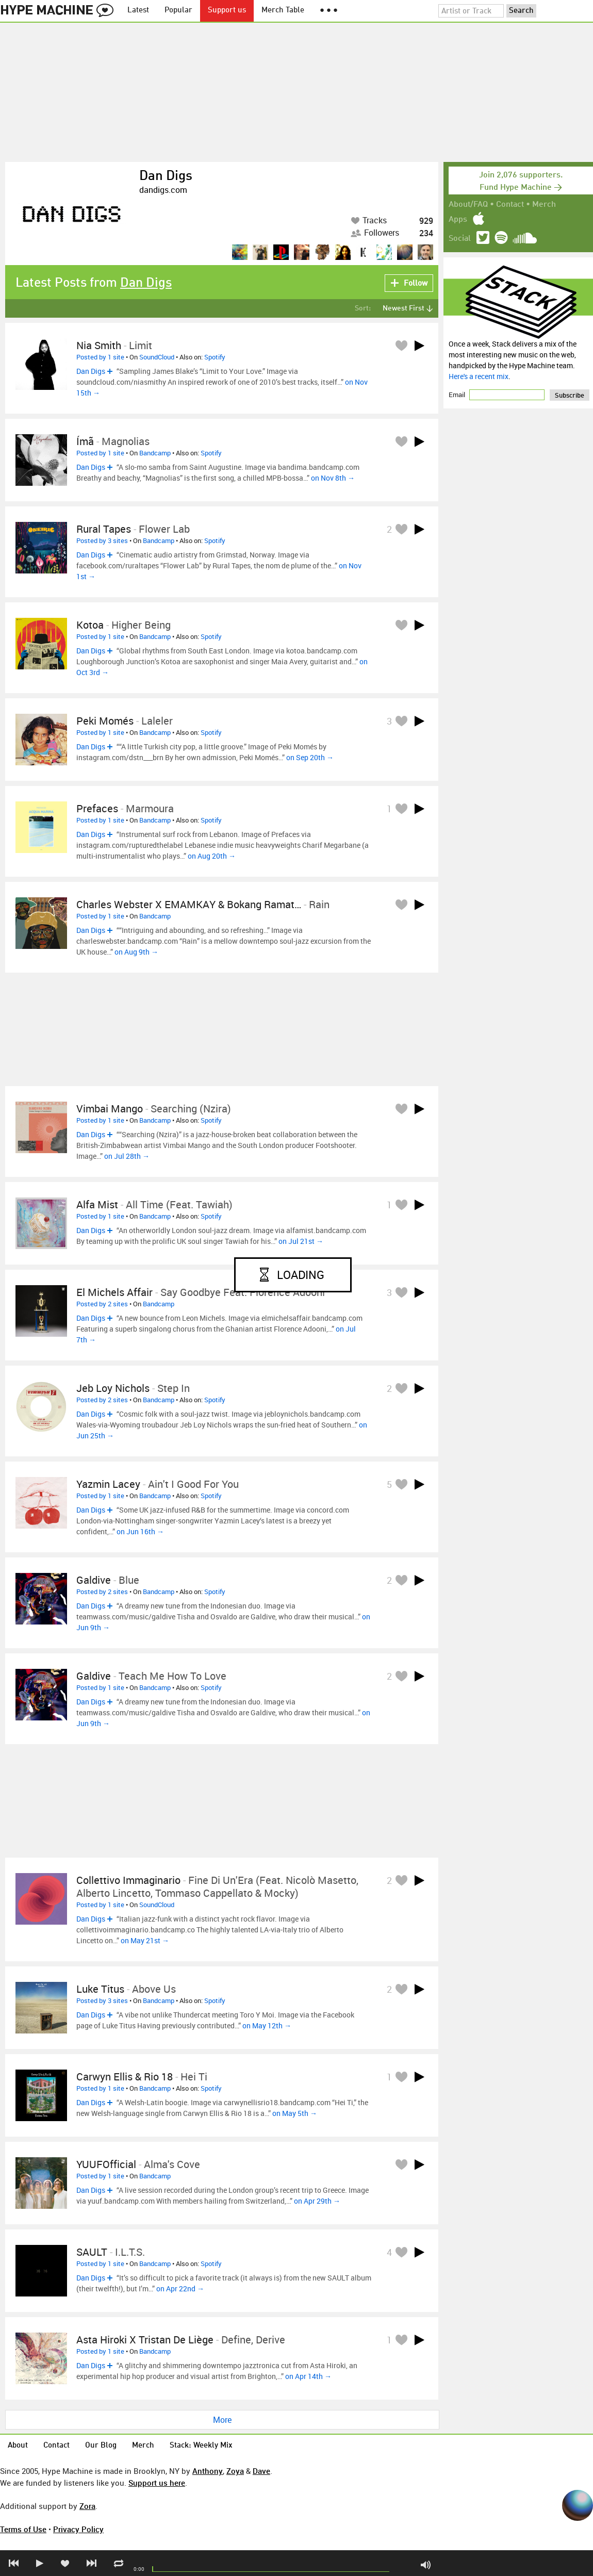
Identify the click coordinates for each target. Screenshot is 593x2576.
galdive (93, 1580)
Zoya (235, 2471)
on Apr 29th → (317, 2201)
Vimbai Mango (109, 1108)
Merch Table (282, 10)
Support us (227, 10)
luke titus (100, 1989)
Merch (544, 205)
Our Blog (101, 2446)
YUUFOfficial (106, 2164)
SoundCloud (156, 357)
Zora (87, 2506)
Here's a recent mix (478, 376)
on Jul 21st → (300, 1241)
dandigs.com (163, 189)
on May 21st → (145, 1940)
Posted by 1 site (100, 357)
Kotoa (90, 625)
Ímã (85, 441)
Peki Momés (105, 721)
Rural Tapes (103, 529)
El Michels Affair (114, 1292)
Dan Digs (165, 176)
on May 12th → (266, 2025)
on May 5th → (294, 2113)
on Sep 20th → (310, 757)
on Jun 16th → (140, 1531)
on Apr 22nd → (180, 2288)
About (18, 2446)
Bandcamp (155, 452)
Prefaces (97, 808)
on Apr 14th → (308, 2376)
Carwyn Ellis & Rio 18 (124, 2076)
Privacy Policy (78, 2529)
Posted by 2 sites (102, 1303)
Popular (178, 10)
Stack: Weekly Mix (201, 2446)
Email (458, 394)
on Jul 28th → (127, 1156)
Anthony (207, 2471)
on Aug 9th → (136, 952)
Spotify (214, 357)
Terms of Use (23, 2529)
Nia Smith (98, 345)
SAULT (91, 2252)
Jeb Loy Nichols (113, 1388)
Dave (261, 2471)
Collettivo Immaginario (128, 1880)
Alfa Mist (97, 1204)
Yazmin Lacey (108, 1484)
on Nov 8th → (333, 478)
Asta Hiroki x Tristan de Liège (144, 2340)
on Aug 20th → (212, 856)
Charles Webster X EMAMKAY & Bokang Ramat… (188, 904)
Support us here (156, 2482)
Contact (510, 205)
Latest (138, 10)
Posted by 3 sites (102, 540)
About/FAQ (468, 205)
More (222, 2419)
